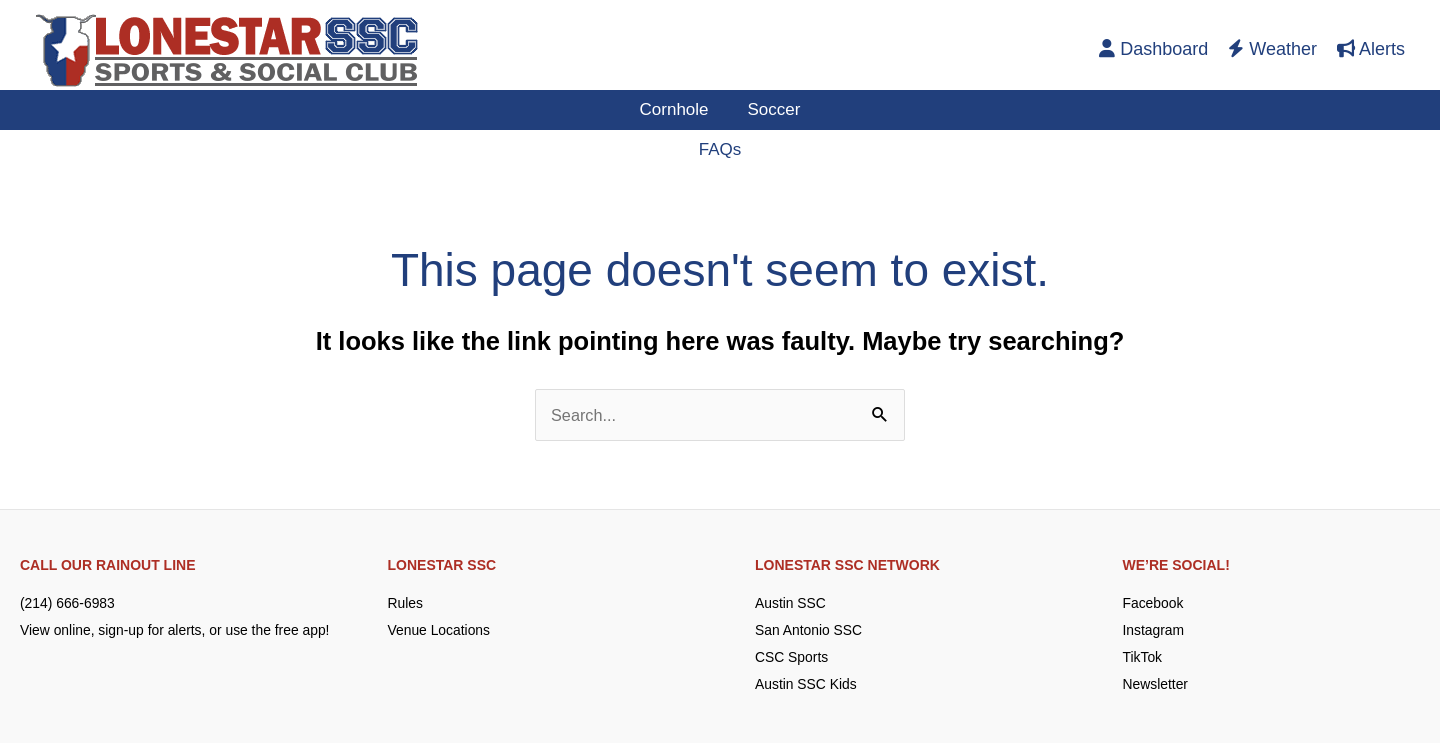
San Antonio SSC (809, 631)
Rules (406, 604)
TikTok (1143, 659)
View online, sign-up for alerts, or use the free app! (176, 631)
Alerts (1371, 49)
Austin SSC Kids (806, 686)
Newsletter (1156, 686)
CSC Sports (792, 659)
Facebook (1153, 604)
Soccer (771, 109)
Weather (1272, 49)
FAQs (720, 149)
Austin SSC (791, 604)
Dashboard (1153, 49)
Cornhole (676, 109)
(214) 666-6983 (68, 604)
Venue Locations (440, 631)
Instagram (1154, 631)
